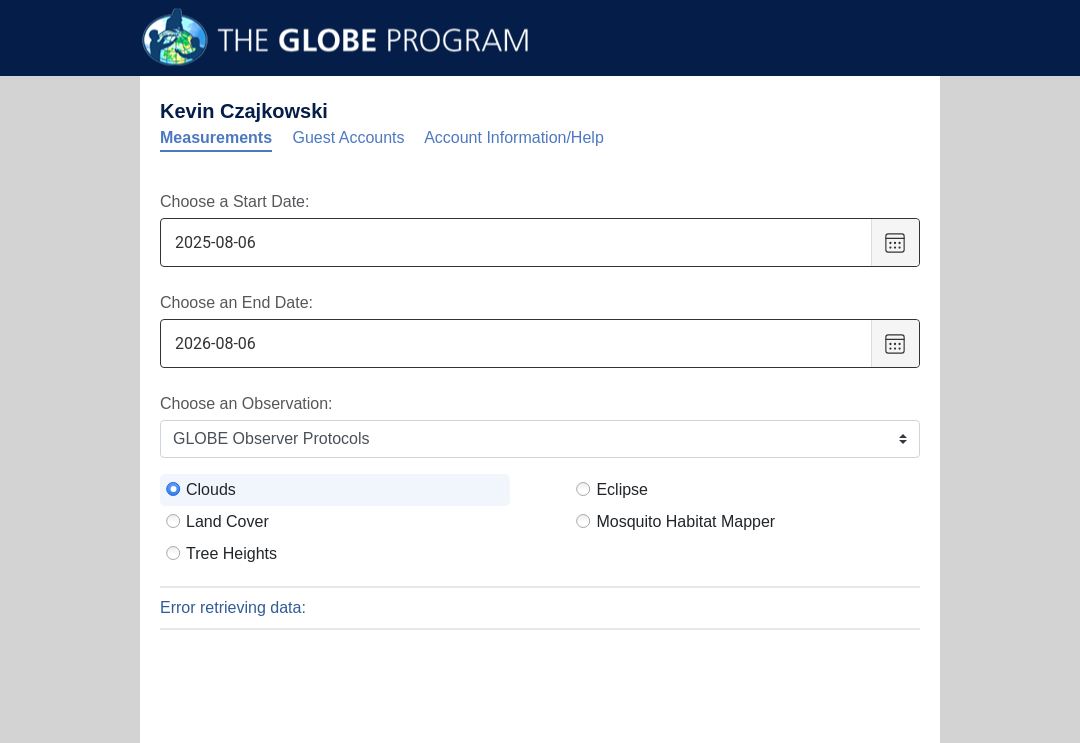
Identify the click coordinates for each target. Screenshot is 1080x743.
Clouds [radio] (211, 489)
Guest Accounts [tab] (349, 137)
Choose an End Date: (236, 302)
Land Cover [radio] (227, 521)
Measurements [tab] (216, 137)
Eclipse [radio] (622, 489)
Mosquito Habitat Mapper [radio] (685, 521)
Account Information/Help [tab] (514, 137)
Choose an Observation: (246, 403)
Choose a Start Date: (234, 201)
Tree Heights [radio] (231, 553)
